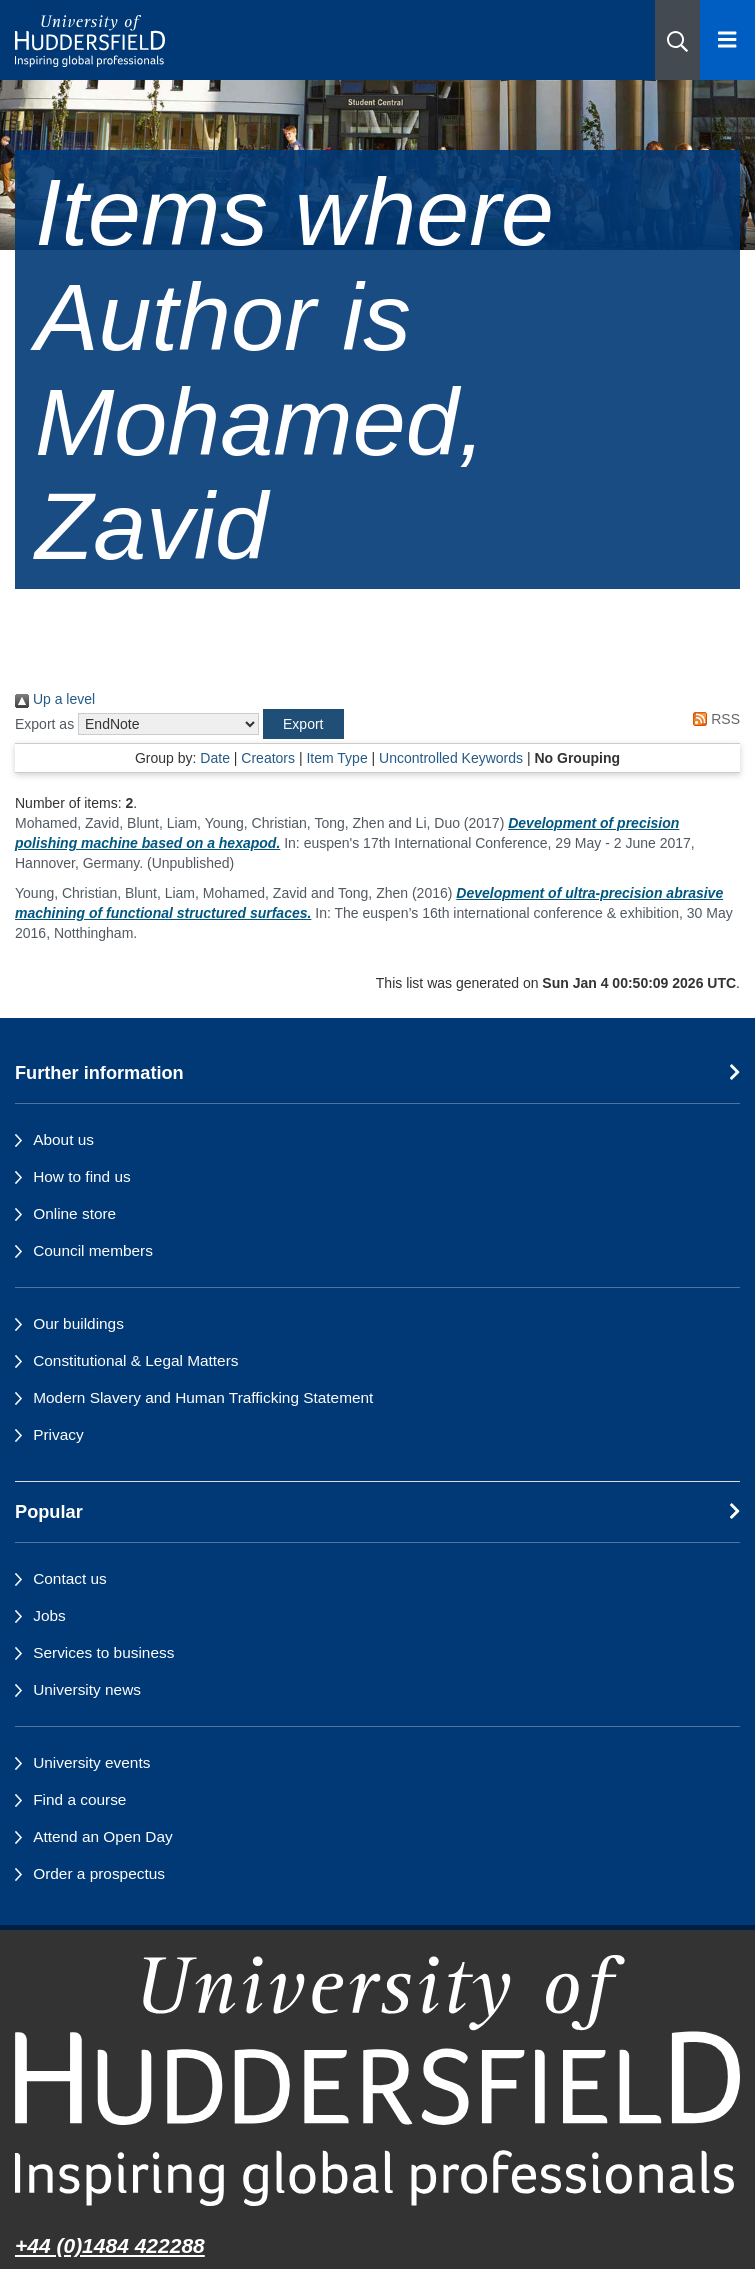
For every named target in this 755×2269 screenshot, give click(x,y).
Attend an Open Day (102, 1836)
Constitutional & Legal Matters (135, 1360)
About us (63, 1139)
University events (91, 1762)
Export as (44, 724)
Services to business (103, 1652)
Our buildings (78, 1323)
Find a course (79, 1799)
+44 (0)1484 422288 (110, 2245)
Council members (93, 1250)
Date (215, 758)
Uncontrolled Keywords (451, 758)
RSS (713, 719)
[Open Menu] (727, 40)
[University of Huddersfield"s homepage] (377, 2080)
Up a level (55, 699)
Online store (74, 1213)
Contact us (70, 1578)
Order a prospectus (99, 1873)
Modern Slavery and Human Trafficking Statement (203, 1397)
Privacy (58, 1434)
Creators (268, 758)
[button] (677, 40)
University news (87, 1689)
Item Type (336, 758)
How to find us (82, 1176)
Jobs (49, 1615)
